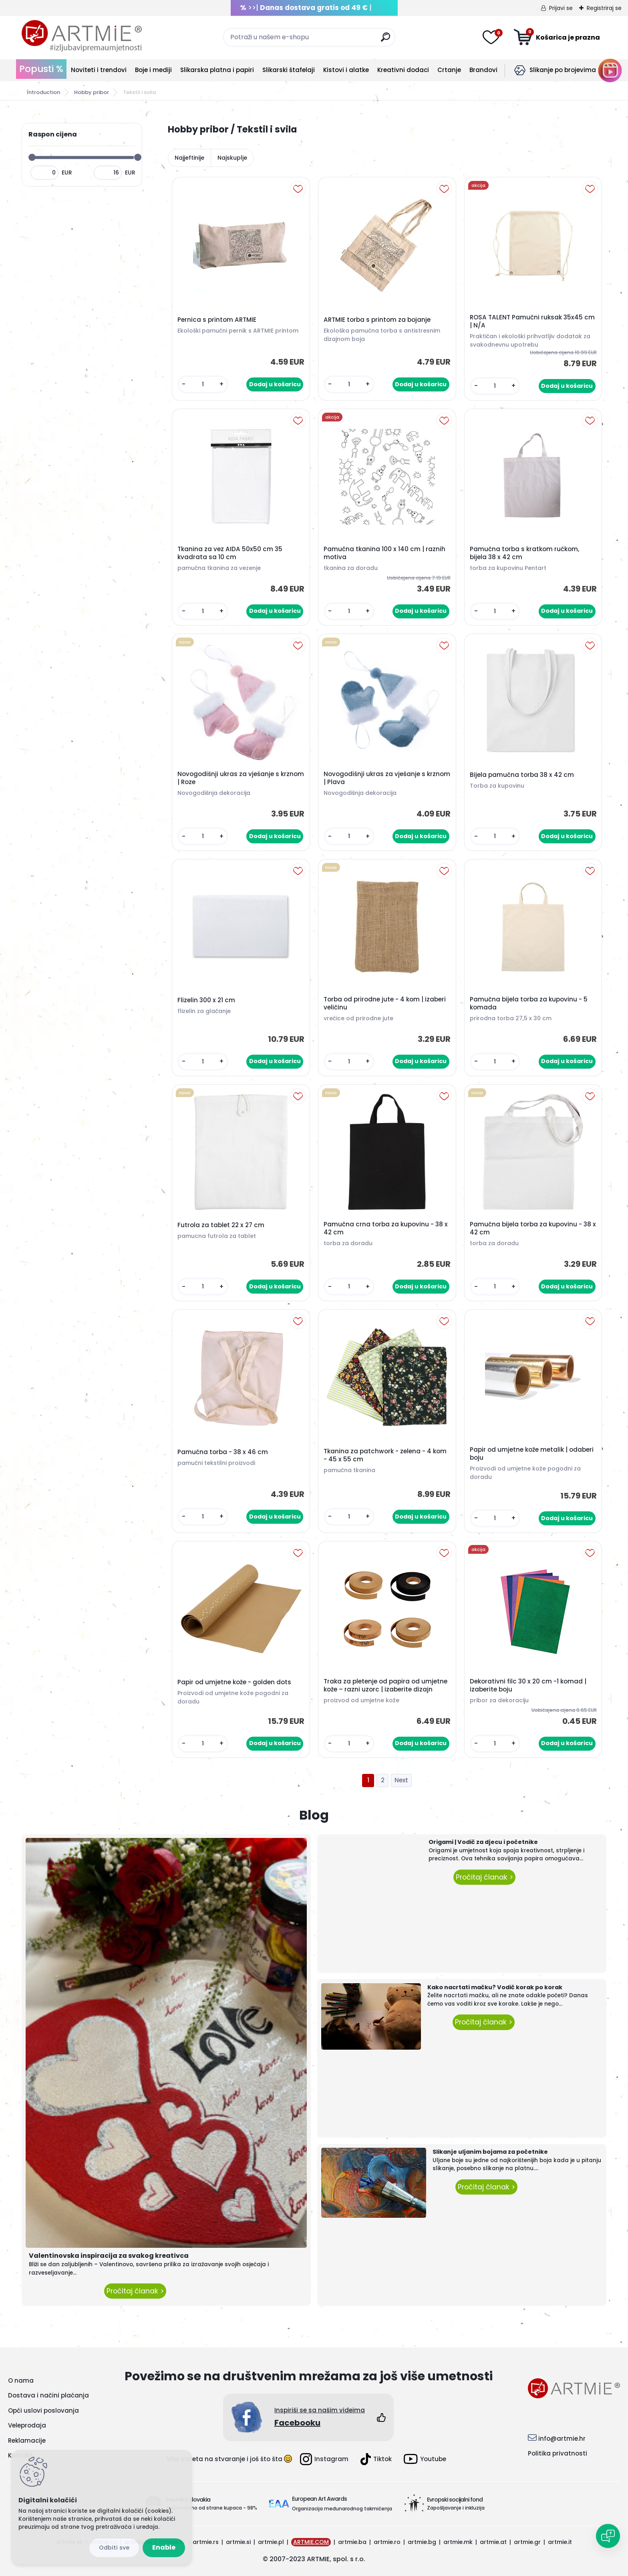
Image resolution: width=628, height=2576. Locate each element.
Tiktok (376, 2459)
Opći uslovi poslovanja (43, 2410)
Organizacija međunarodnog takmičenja (342, 2508)
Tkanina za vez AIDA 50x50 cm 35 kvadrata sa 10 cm (229, 553)
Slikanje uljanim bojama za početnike (490, 2152)
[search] (385, 40)
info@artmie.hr (562, 2438)
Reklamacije (27, 2440)
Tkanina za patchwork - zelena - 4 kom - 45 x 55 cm (385, 1455)
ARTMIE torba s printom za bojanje (377, 320)
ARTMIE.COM (311, 2542)
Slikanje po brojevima (562, 70)
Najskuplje (232, 158)
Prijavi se (561, 8)
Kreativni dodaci (403, 70)
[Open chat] (608, 2536)
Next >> (401, 1780)
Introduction (43, 92)
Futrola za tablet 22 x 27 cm (220, 1225)
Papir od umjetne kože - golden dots (234, 1682)
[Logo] (82, 36)
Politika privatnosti (557, 2453)
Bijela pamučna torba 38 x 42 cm (522, 775)
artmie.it (560, 2542)
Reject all (114, 2548)
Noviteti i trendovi (99, 70)
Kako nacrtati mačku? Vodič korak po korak (494, 1987)
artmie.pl (271, 2542)
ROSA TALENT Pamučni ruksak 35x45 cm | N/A (532, 321)
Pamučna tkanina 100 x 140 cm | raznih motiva (384, 553)
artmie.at (493, 2542)
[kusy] (202, 384)
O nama (21, 2380)
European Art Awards (319, 2499)
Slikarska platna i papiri (217, 70)
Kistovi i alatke (346, 70)
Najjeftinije (189, 158)
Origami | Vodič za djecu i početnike (483, 1842)
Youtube (425, 2459)
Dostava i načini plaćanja (48, 2395)
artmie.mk (458, 2542)
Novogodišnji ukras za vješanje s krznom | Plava (387, 778)
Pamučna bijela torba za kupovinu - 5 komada (529, 1003)
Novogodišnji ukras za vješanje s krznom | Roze (240, 778)
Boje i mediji (153, 70)
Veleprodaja (27, 2425)
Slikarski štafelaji (288, 70)
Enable (163, 2547)
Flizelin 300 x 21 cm (206, 1000)
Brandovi (483, 70)
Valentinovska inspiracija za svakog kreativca (109, 2255)
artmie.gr (527, 2542)
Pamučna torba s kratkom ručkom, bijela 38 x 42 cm (524, 553)
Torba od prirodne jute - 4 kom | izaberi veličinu (385, 1003)
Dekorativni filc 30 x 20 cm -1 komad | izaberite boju (528, 1685)
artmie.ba (352, 2542)
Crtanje (449, 70)
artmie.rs (206, 2542)
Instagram (324, 2459)
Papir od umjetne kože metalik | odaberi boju (532, 1454)
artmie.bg (422, 2542)
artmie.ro (387, 2542)
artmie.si (238, 2542)
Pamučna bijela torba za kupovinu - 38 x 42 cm (533, 1228)
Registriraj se (604, 8)
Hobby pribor (91, 92)
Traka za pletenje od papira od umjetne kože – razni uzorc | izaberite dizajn (385, 1685)
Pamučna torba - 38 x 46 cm (222, 1452)
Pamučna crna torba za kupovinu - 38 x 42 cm (386, 1228)
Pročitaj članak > (135, 2291)
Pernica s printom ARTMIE (216, 320)
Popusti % (41, 68)
